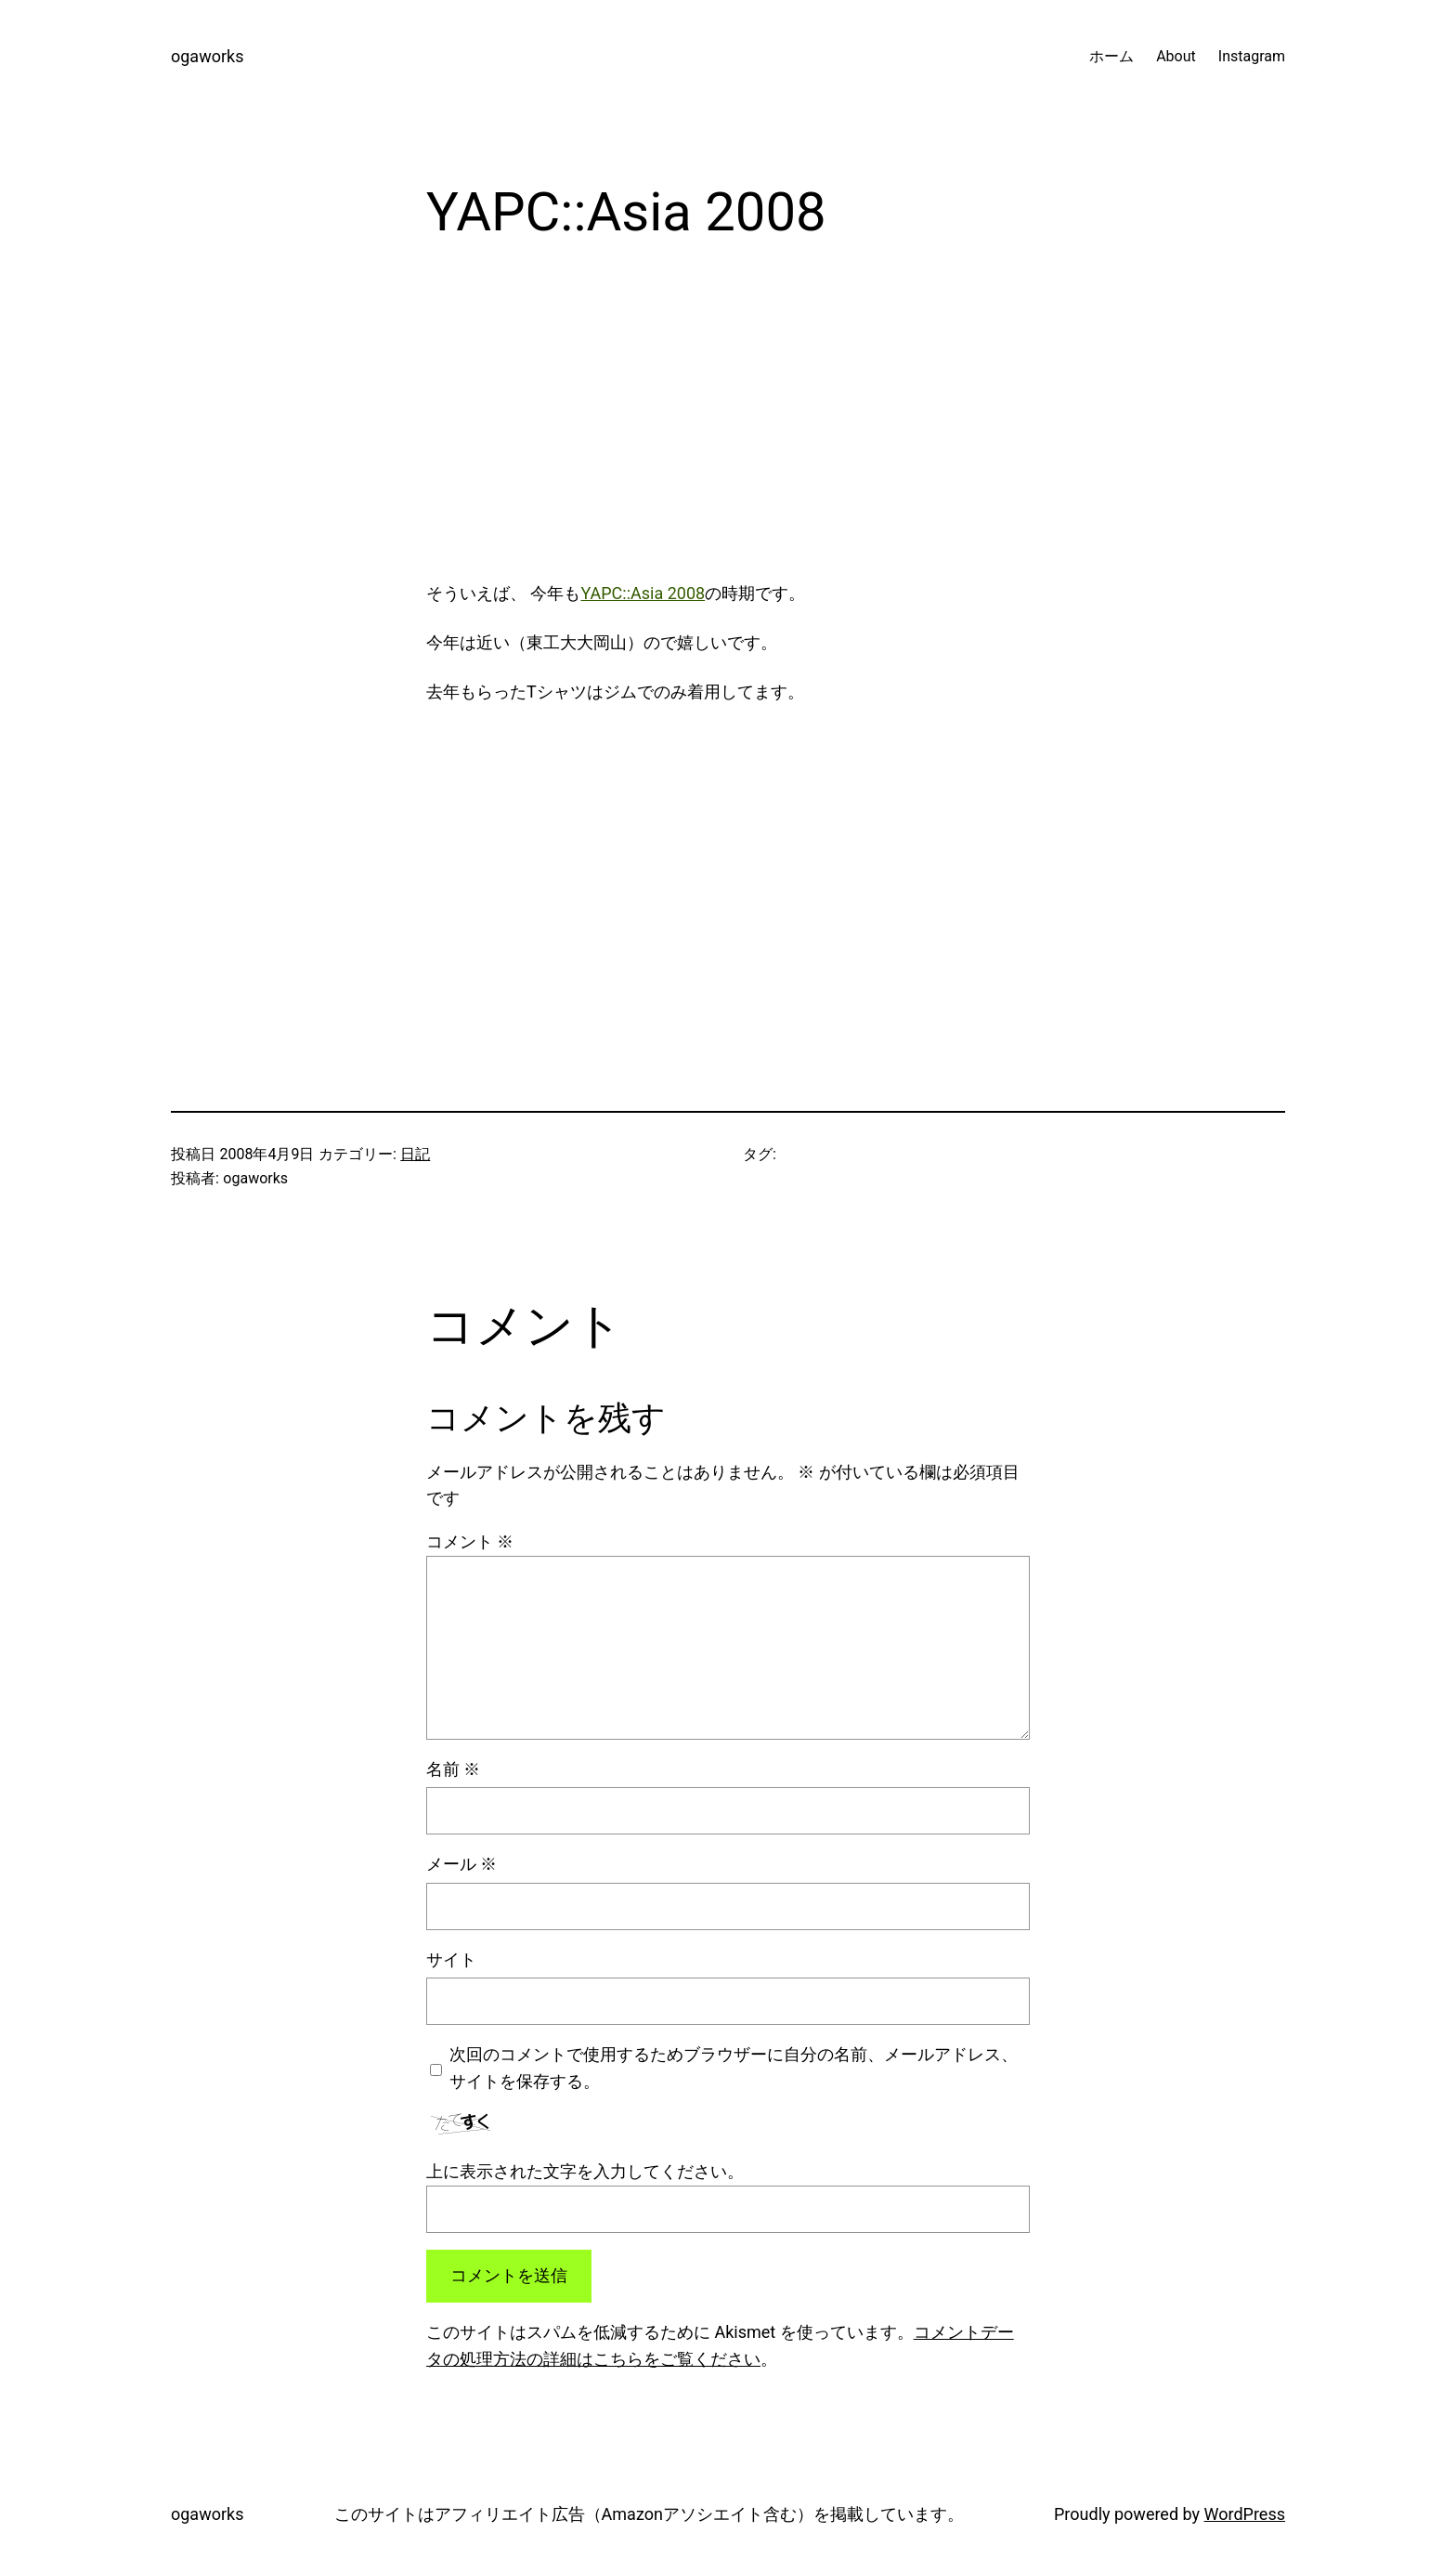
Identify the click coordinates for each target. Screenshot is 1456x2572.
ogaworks (207, 56)
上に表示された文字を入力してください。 (585, 2171)
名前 (453, 1769)
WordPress (1244, 2514)
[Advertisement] (728, 428)
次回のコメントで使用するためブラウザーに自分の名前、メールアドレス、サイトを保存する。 (733, 2067)
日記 (415, 1154)
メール (461, 1864)
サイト (451, 1959)
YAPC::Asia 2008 (642, 593)
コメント (470, 1541)
